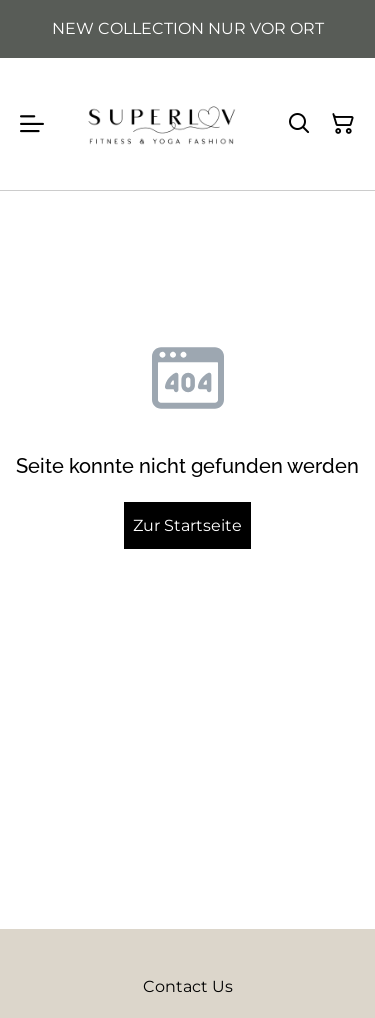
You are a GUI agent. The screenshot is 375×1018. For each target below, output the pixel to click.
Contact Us (188, 986)
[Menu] (32, 124)
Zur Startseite (187, 525)
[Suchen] (299, 124)
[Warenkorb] (343, 124)
